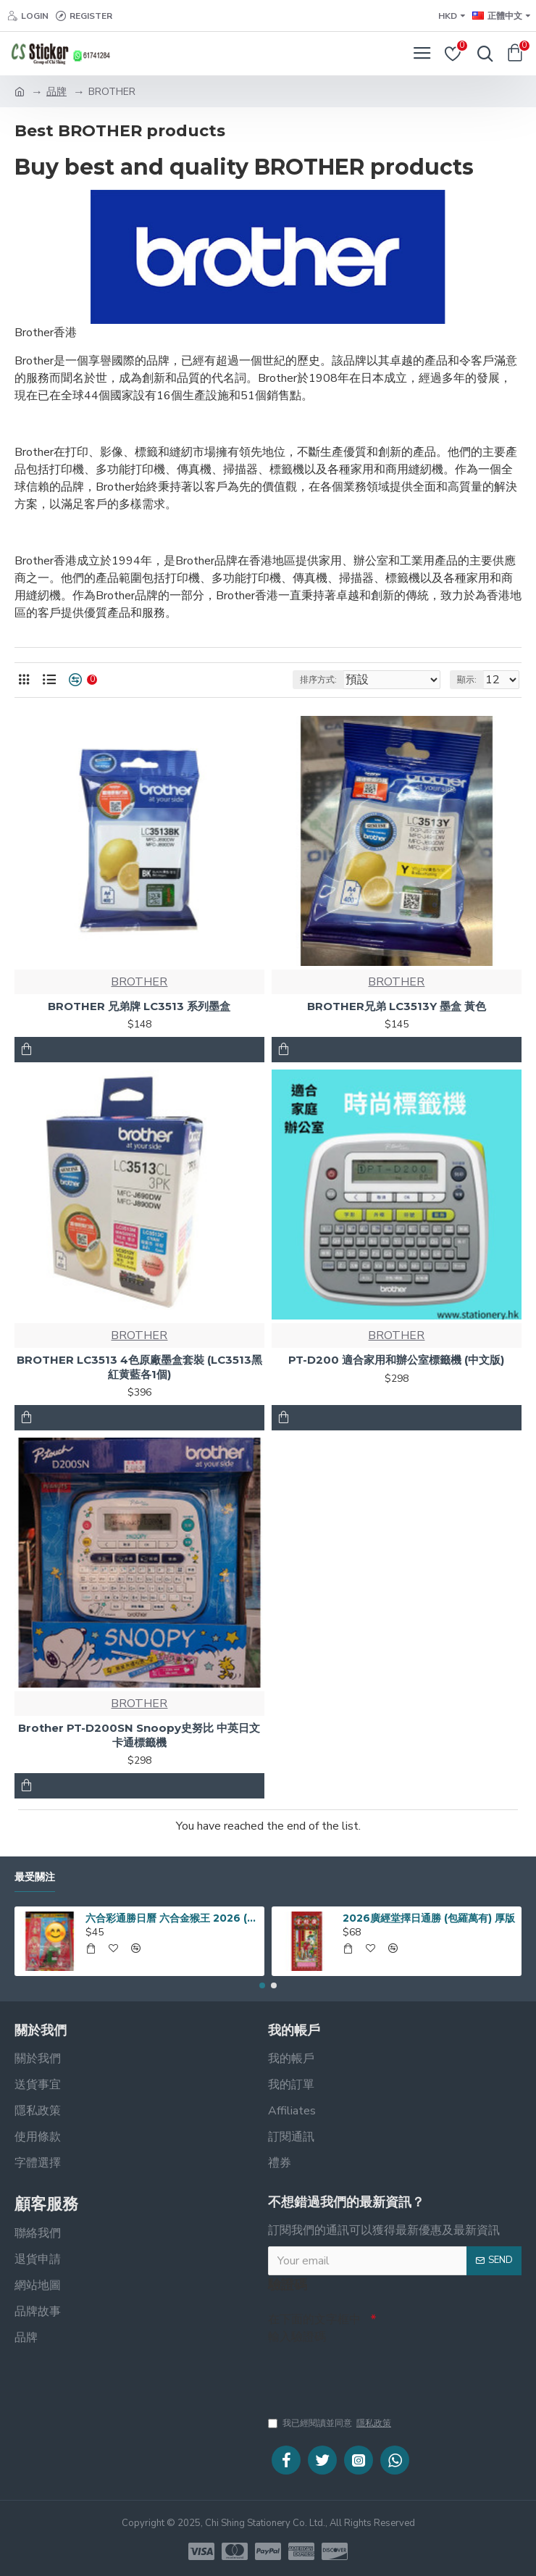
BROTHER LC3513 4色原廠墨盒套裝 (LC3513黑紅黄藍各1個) (139, 1367)
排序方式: (318, 679)
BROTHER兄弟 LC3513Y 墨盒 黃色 (396, 1006)
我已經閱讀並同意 (330, 2423)
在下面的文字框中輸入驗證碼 (314, 2324)
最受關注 (34, 1873)
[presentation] (369, 2372)
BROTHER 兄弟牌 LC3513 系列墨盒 (139, 1006)
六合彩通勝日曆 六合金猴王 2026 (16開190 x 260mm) (172, 1914)
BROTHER (139, 982)
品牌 (56, 92)
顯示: (467, 679)
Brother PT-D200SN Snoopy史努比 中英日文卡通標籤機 (139, 1735)
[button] (262, 1982)
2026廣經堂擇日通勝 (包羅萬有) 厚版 (429, 1914)
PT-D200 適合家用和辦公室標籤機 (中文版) (396, 1360)
